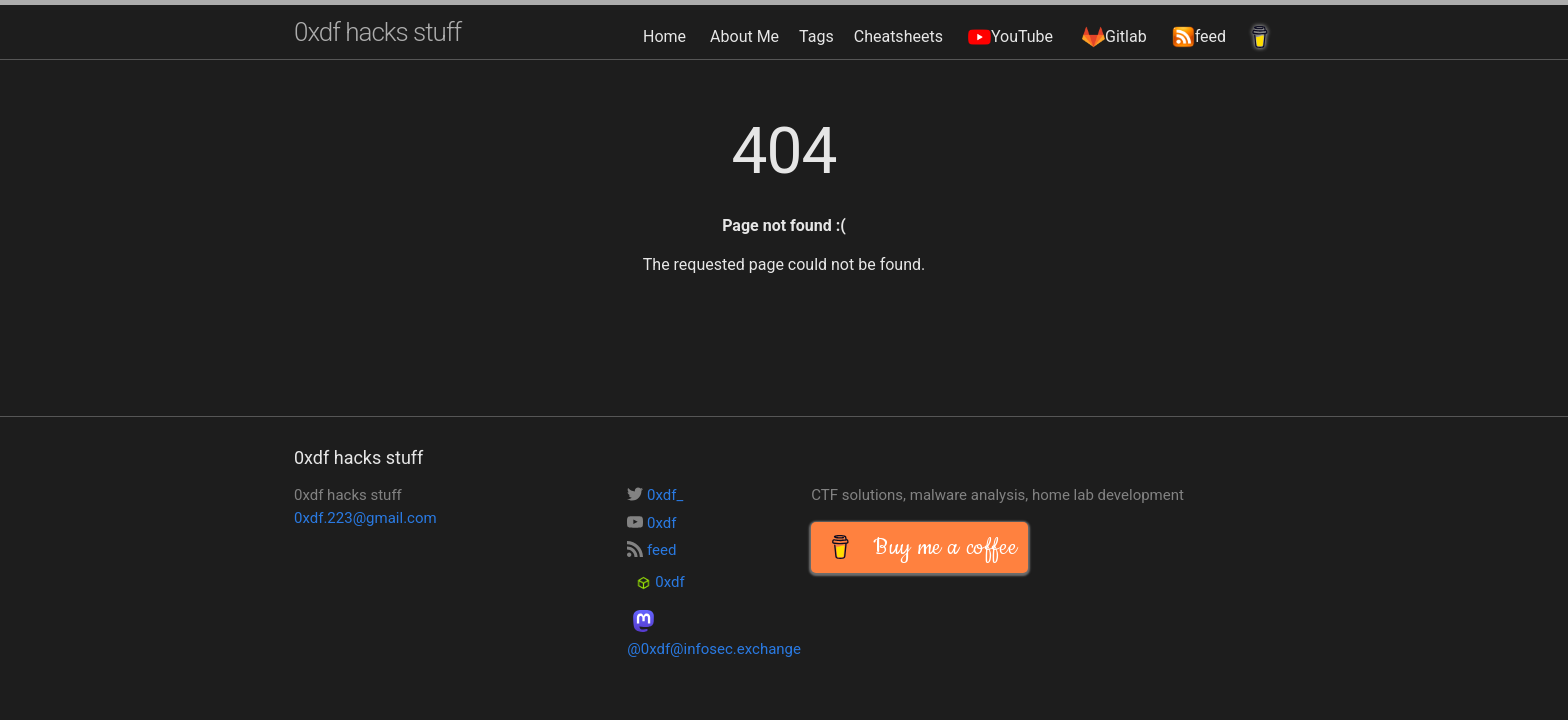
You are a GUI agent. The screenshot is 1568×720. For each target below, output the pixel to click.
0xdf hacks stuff (377, 32)
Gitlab (1112, 36)
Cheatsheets (898, 36)
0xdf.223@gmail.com (365, 518)
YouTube (1008, 36)
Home (664, 36)
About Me (744, 36)
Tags (816, 36)
